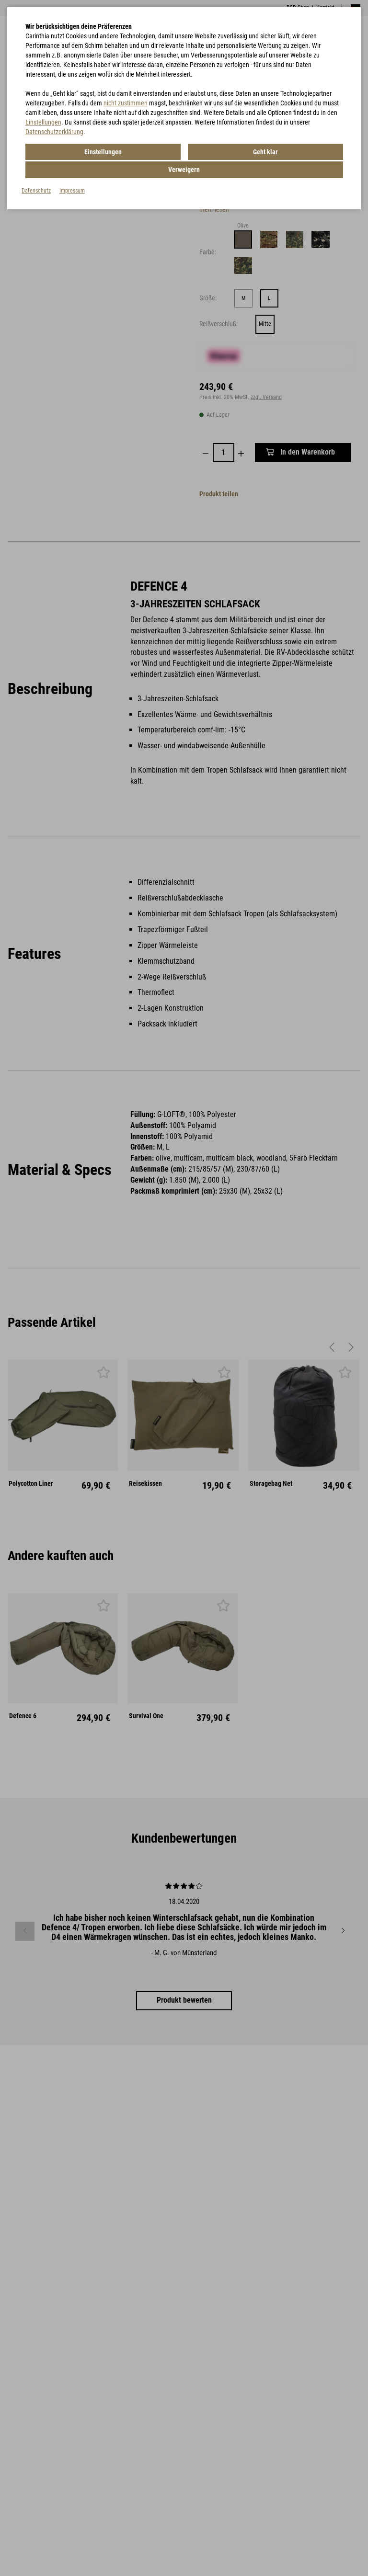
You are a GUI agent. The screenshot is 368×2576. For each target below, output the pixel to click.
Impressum (72, 171)
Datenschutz (36, 171)
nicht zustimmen (126, 103)
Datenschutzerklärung (54, 132)
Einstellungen (43, 122)
